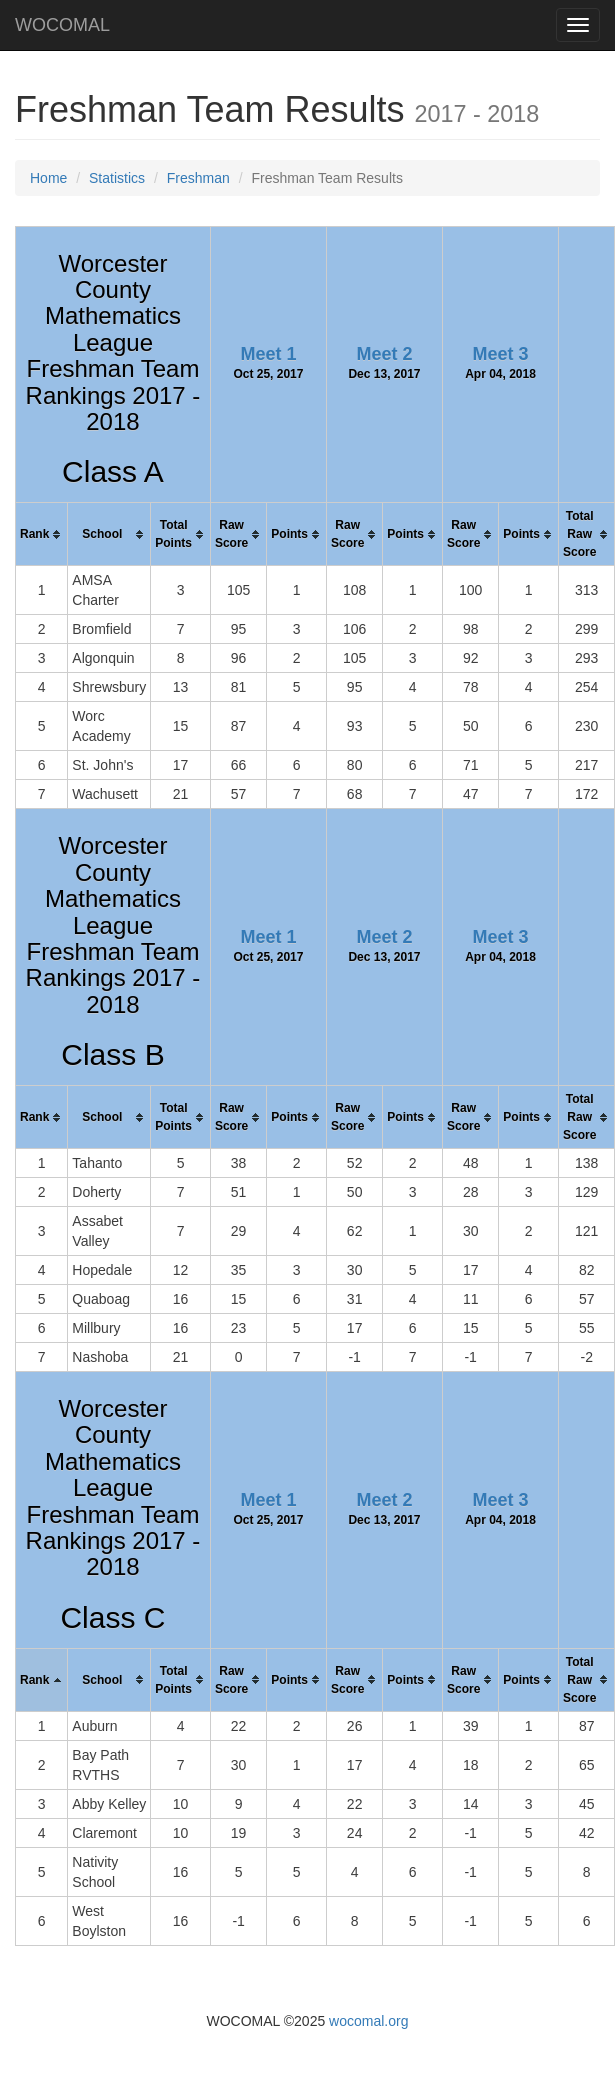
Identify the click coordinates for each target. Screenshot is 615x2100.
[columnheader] (42, 534)
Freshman (198, 178)
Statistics (117, 178)
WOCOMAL (62, 25)
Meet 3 (501, 354)
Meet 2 (384, 354)
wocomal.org (368, 2021)
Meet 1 (268, 354)
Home (48, 178)
